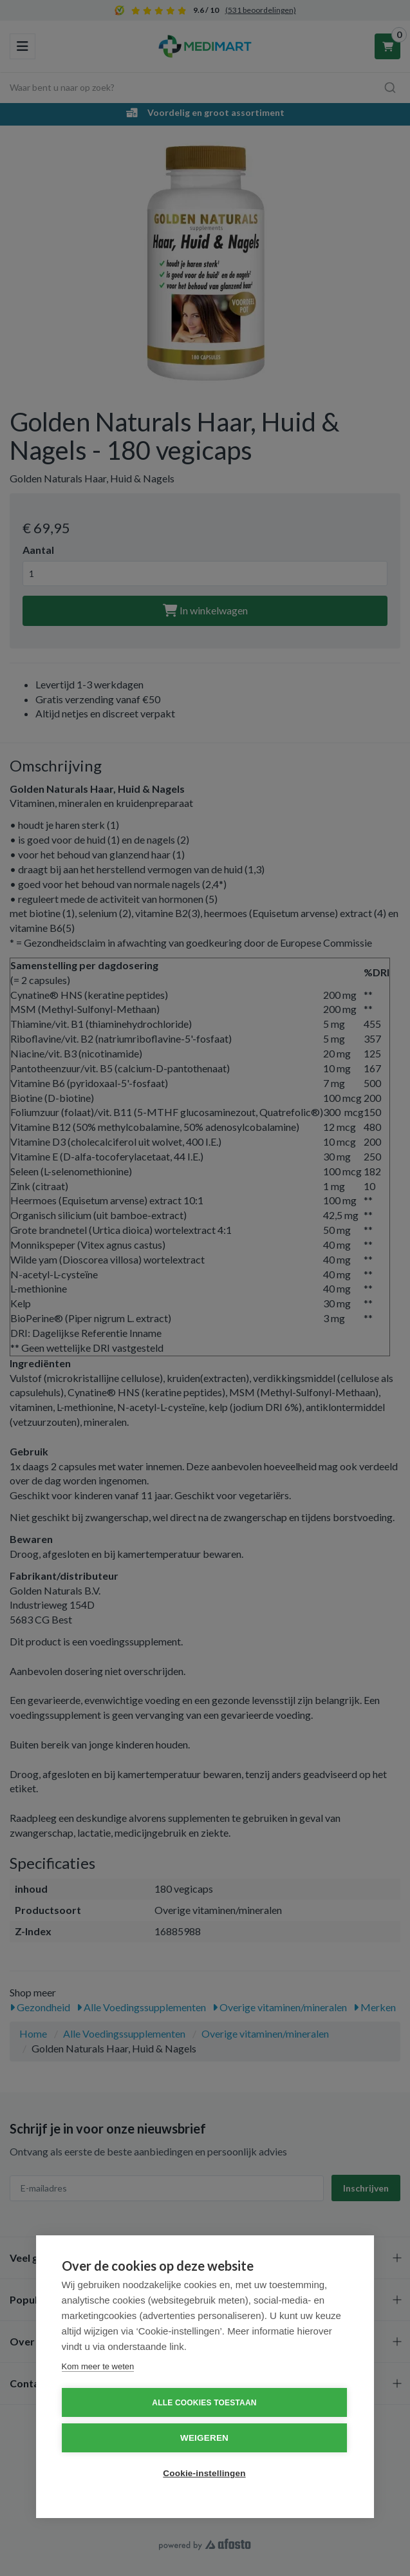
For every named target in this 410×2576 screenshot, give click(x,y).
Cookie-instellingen (204, 2473)
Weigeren (204, 2438)
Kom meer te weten (98, 2366)
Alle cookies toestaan (204, 2402)
